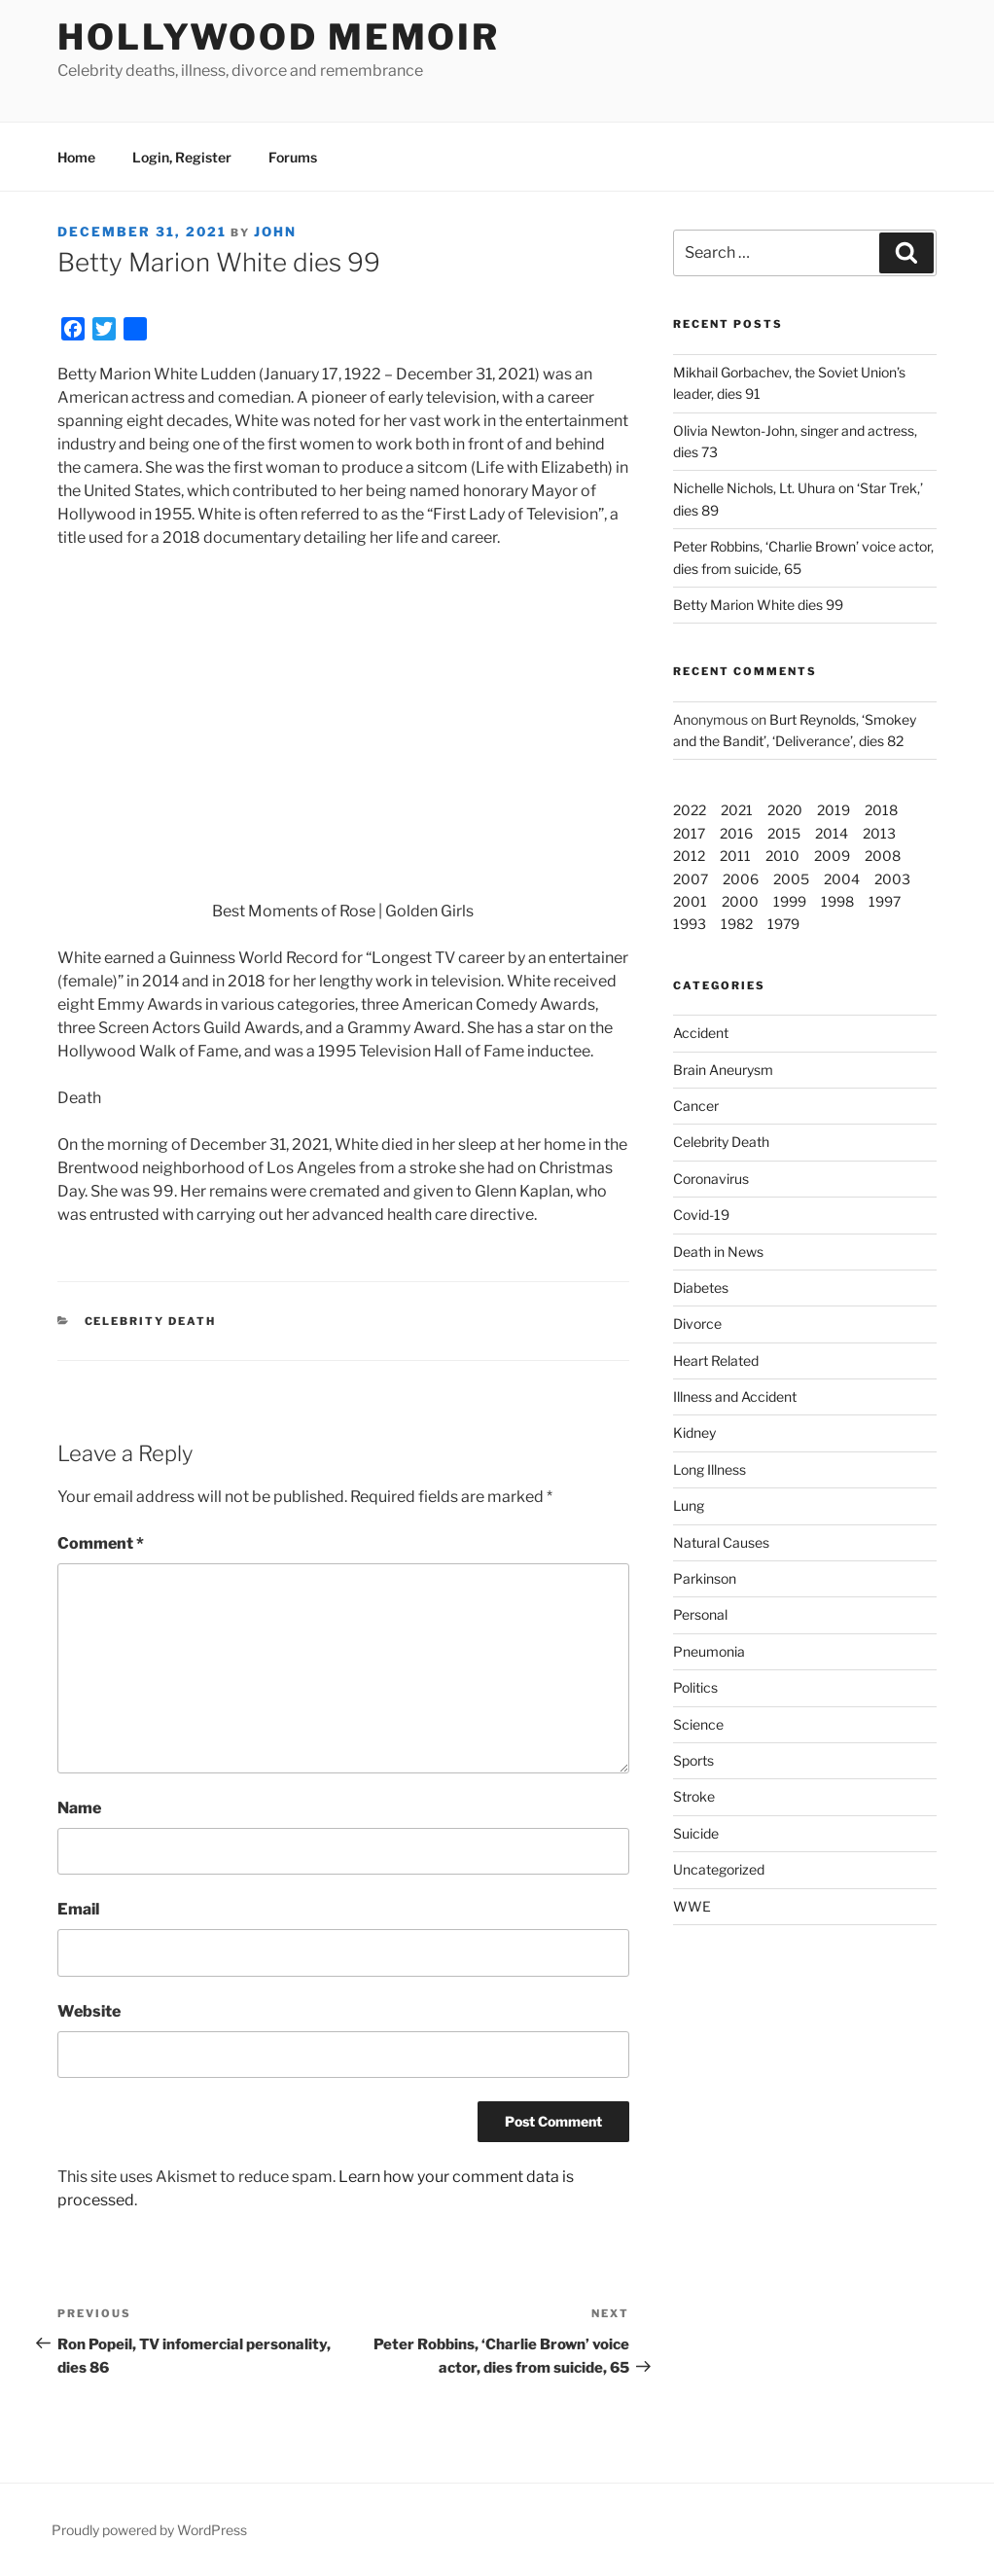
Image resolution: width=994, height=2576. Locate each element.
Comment (100, 1543)
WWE (692, 1906)
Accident (700, 1032)
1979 (783, 923)
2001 (690, 901)
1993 (689, 923)
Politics (695, 1687)
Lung (688, 1505)
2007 (690, 879)
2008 (883, 855)
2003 (892, 879)
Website (89, 2011)
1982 (737, 923)
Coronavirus (711, 1178)
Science (698, 1724)
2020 (784, 810)
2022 (689, 810)
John (275, 231)
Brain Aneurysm (723, 1069)
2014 (831, 833)
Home (76, 157)
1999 (789, 901)
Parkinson (704, 1578)
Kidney (694, 1432)
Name (79, 1808)
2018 (881, 810)
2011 (735, 855)
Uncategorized (718, 1869)
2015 (783, 833)
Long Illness (709, 1469)
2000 (740, 901)
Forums (292, 157)
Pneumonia (709, 1651)
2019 (833, 810)
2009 (832, 855)
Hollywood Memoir (278, 37)
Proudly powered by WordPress (149, 2530)
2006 (741, 879)
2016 (736, 833)
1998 (837, 901)
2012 (689, 855)
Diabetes (700, 1287)
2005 (791, 879)
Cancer (696, 1105)
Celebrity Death (151, 1321)
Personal (700, 1614)
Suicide (696, 1833)
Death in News (718, 1251)
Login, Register (181, 157)
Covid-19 (701, 1214)
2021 (737, 810)
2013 (879, 833)
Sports (693, 1760)
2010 (782, 855)
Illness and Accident (735, 1396)
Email (78, 1909)
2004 (842, 879)
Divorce (697, 1323)
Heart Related (716, 1360)
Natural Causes (721, 1542)
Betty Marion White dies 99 (758, 604)
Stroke (694, 1796)
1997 (885, 901)
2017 (689, 833)
